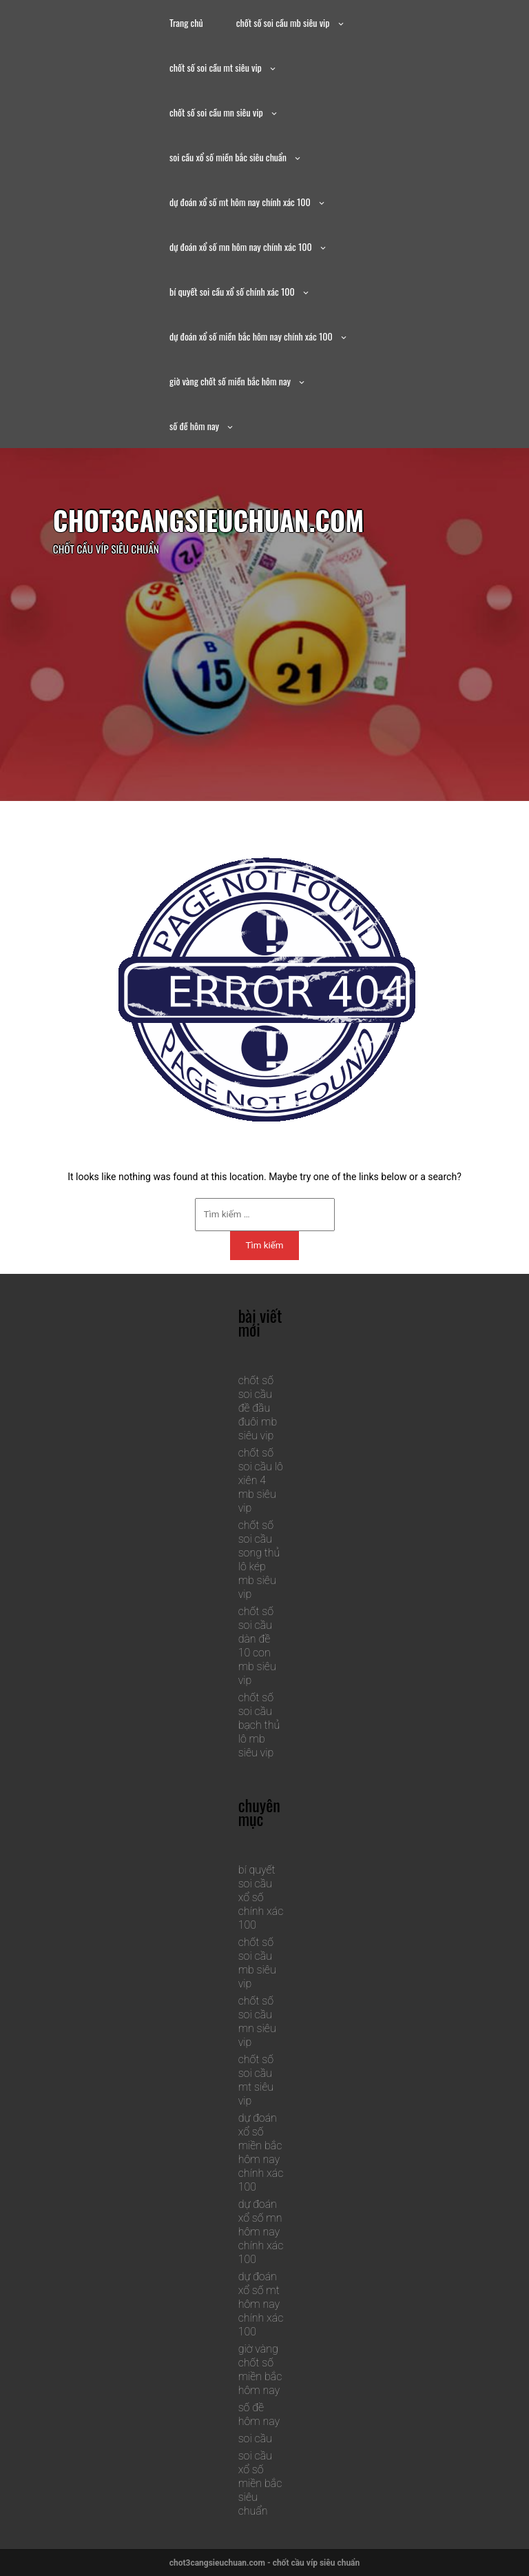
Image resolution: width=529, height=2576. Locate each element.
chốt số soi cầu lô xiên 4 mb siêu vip (260, 1480)
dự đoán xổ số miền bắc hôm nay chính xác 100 (251, 336)
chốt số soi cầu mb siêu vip (283, 22)
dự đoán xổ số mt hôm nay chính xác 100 (240, 201)
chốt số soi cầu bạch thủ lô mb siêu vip (259, 1725)
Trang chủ (186, 22)
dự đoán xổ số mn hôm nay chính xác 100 (240, 246)
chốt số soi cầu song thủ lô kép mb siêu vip (259, 1560)
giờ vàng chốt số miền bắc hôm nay (230, 381)
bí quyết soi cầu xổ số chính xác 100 (232, 291)
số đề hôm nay (194, 425)
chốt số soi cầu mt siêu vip (215, 67)
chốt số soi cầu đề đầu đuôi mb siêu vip (258, 1408)
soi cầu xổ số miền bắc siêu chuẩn (228, 157)
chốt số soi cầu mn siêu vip (216, 112)
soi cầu (255, 2438)
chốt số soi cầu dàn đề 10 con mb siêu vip (257, 1646)
